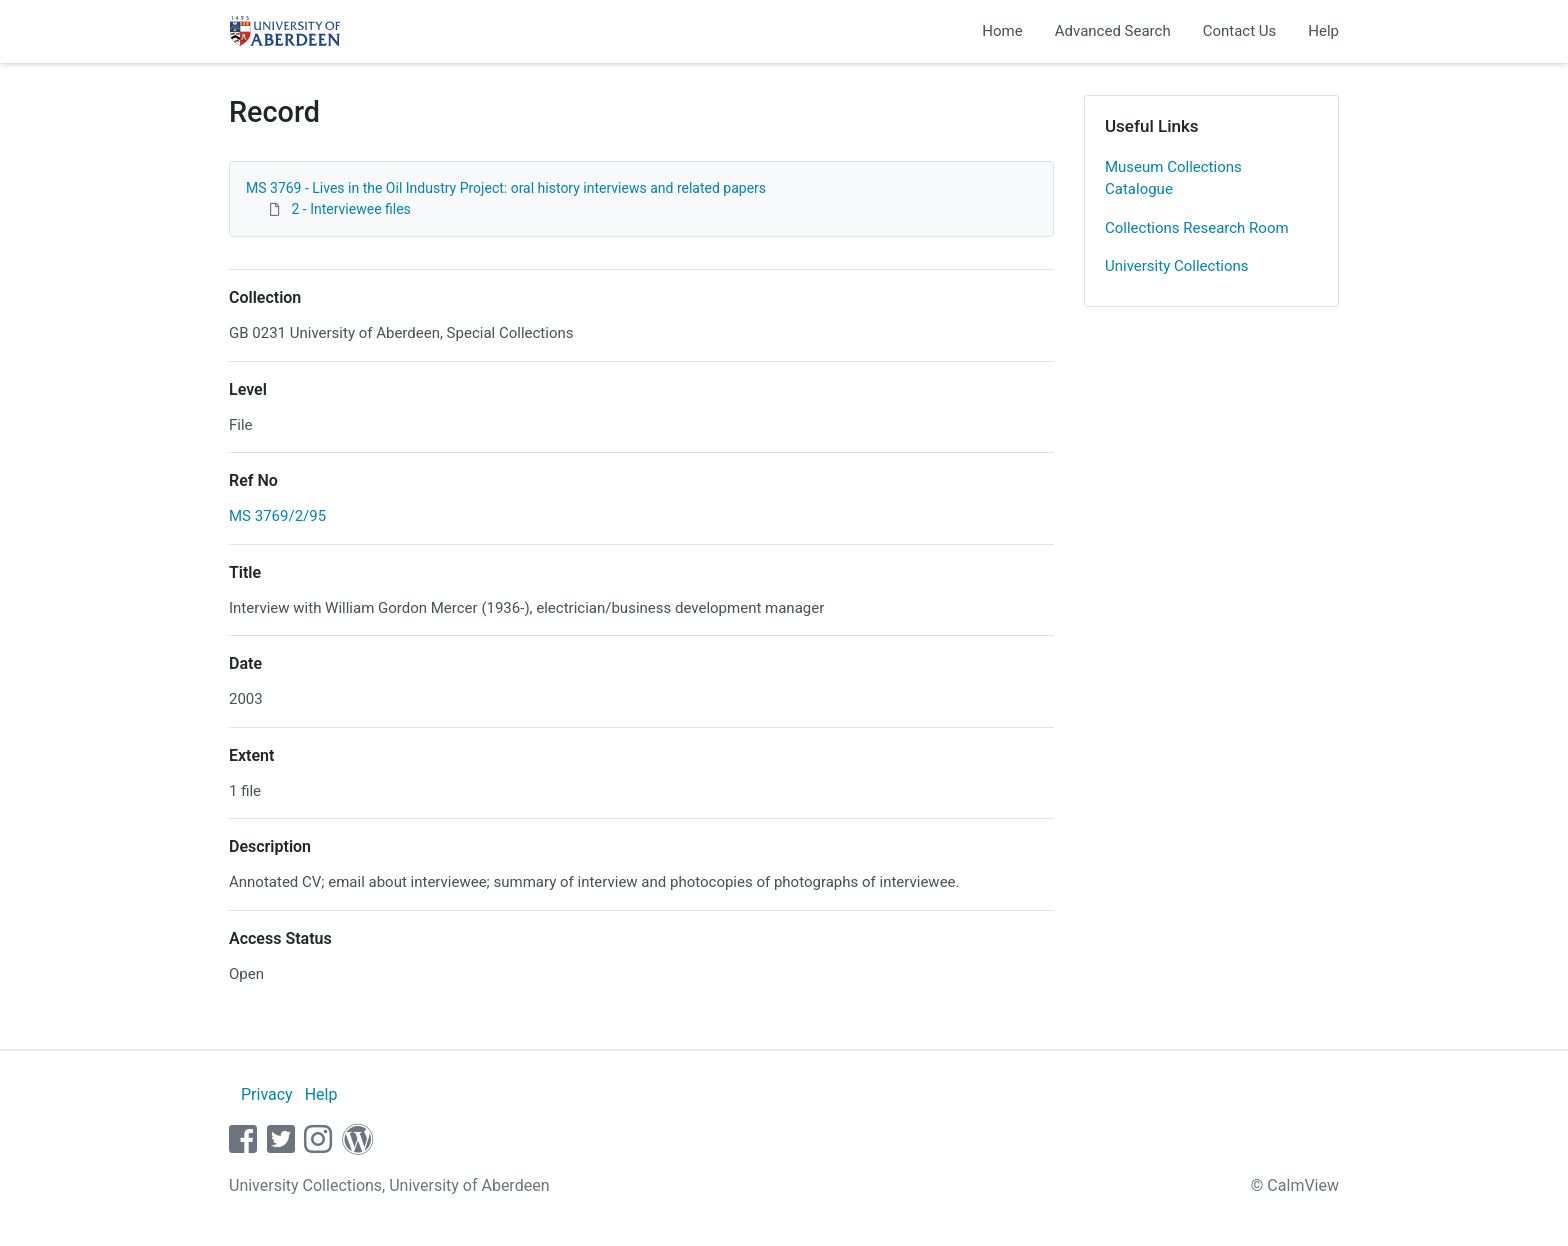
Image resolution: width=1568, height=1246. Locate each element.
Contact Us (1240, 31)
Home (1002, 31)
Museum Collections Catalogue (1173, 178)
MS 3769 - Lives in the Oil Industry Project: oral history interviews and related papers (506, 188)
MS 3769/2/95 (277, 516)
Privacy (267, 1094)
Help (1323, 31)
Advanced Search (1113, 31)
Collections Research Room (1197, 228)
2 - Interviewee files (350, 209)
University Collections (1177, 266)
